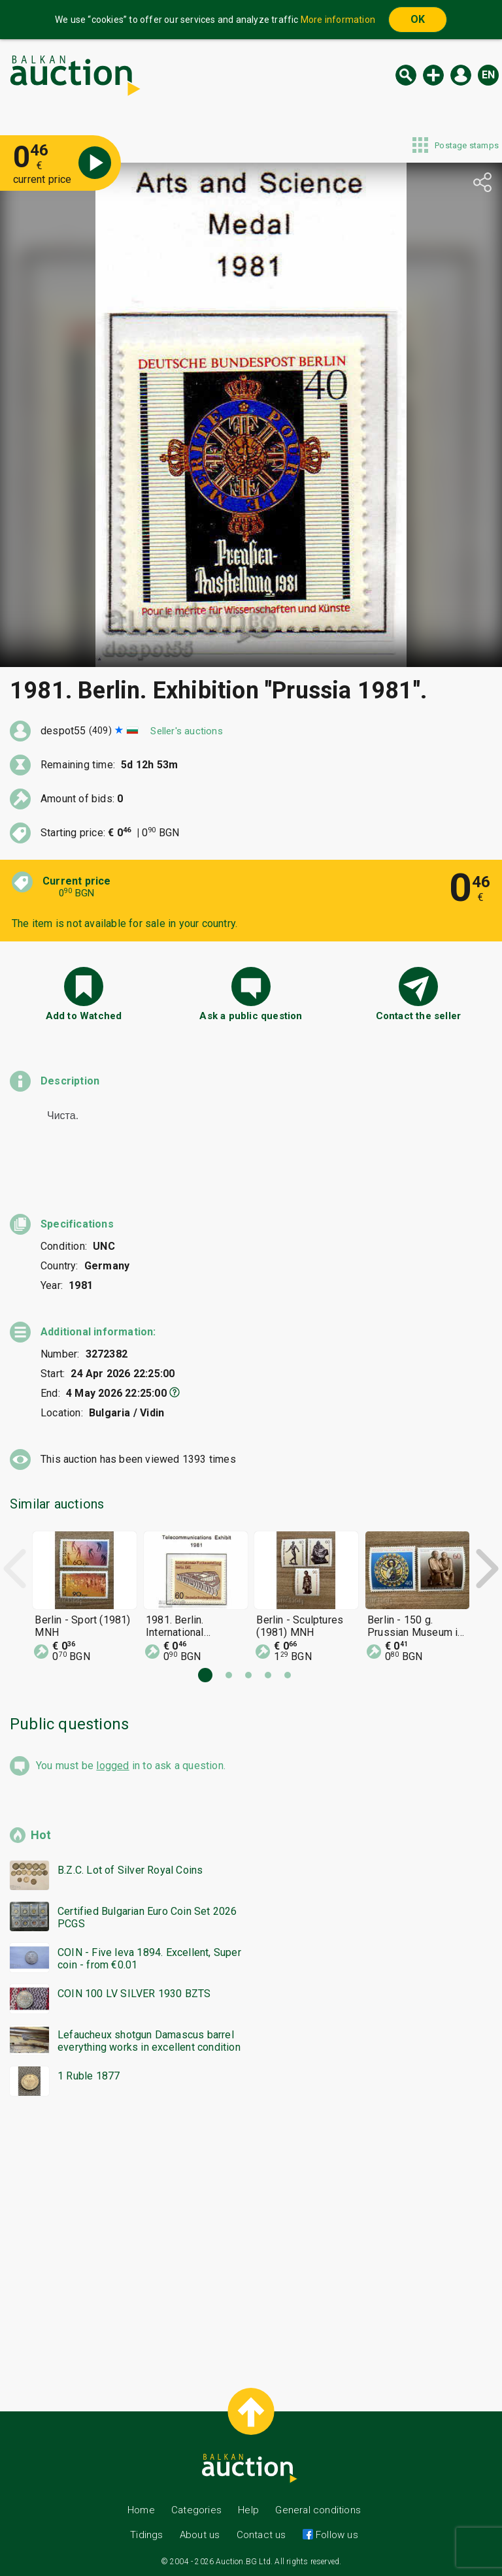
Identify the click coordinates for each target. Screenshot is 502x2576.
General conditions (318, 2510)
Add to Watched (84, 1016)
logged (112, 1765)
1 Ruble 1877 (89, 2076)
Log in (460, 75)
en (488, 75)
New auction (433, 75)
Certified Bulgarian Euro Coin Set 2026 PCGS (147, 1917)
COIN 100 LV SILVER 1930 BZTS (134, 1993)
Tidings (146, 2535)
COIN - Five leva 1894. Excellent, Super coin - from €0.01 (149, 1958)
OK (417, 19)
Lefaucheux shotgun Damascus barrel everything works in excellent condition (149, 2041)
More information (338, 19)
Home (141, 2510)
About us (200, 2535)
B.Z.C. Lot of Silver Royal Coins (130, 1870)
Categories (196, 2510)
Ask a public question (250, 1016)
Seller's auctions (186, 731)
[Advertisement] (251, 2236)
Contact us (261, 2535)
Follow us (335, 2535)
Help (248, 2510)
